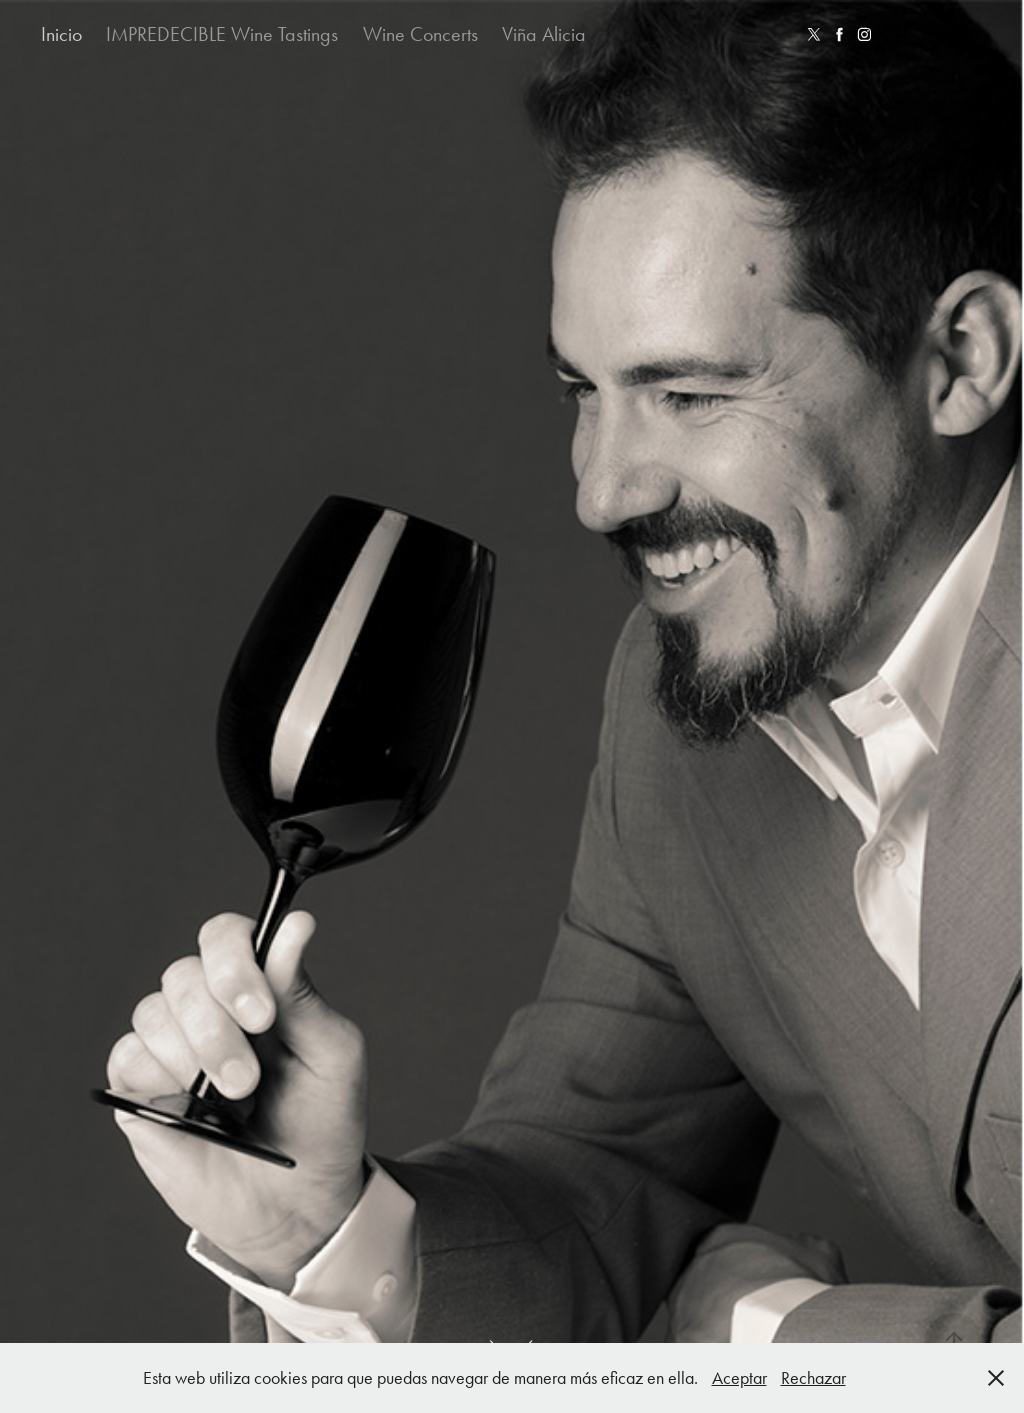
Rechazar (813, 1378)
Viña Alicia (544, 34)
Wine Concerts (420, 34)
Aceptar (739, 1378)
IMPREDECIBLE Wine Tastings (222, 34)
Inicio (61, 34)
